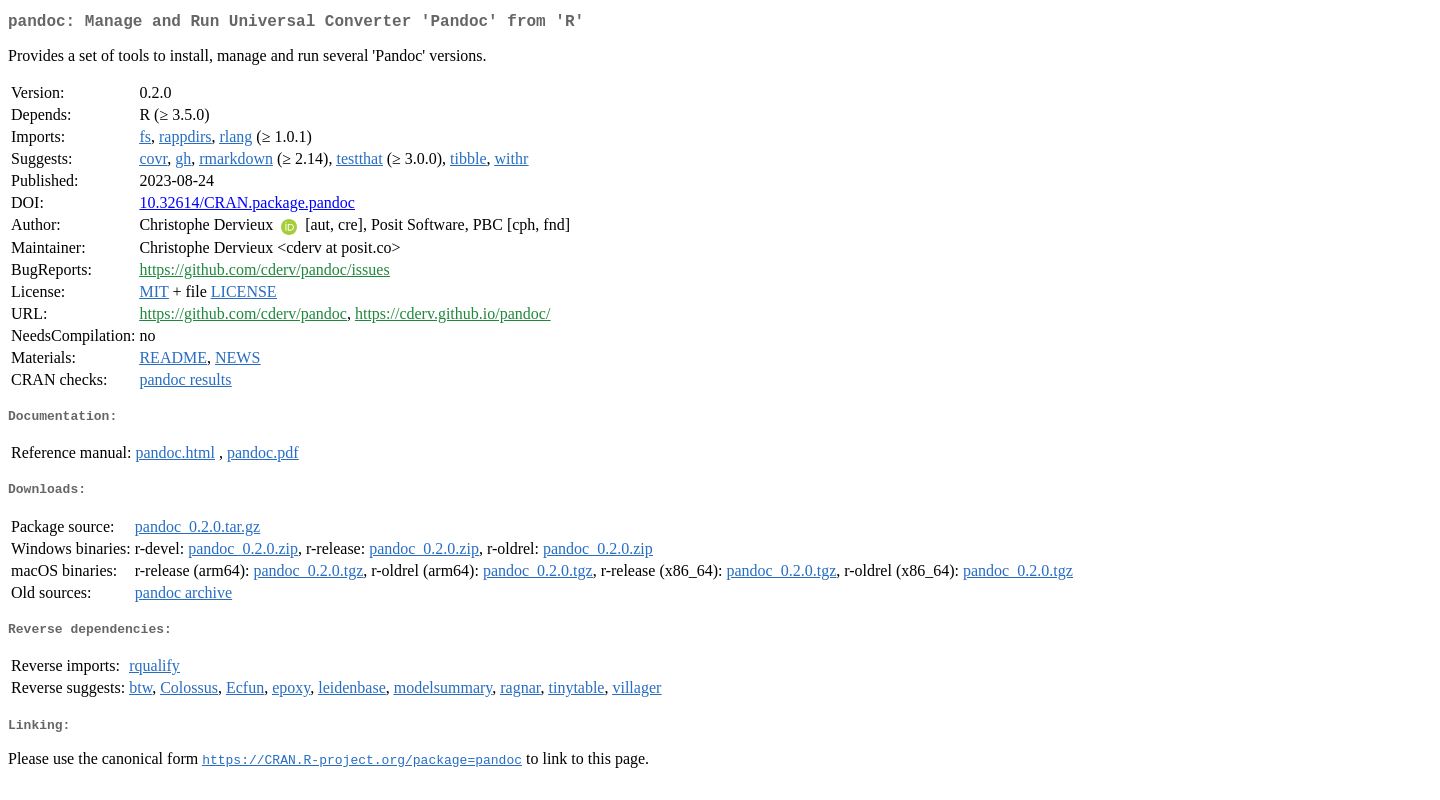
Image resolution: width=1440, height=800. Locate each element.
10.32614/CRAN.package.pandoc (247, 206)
